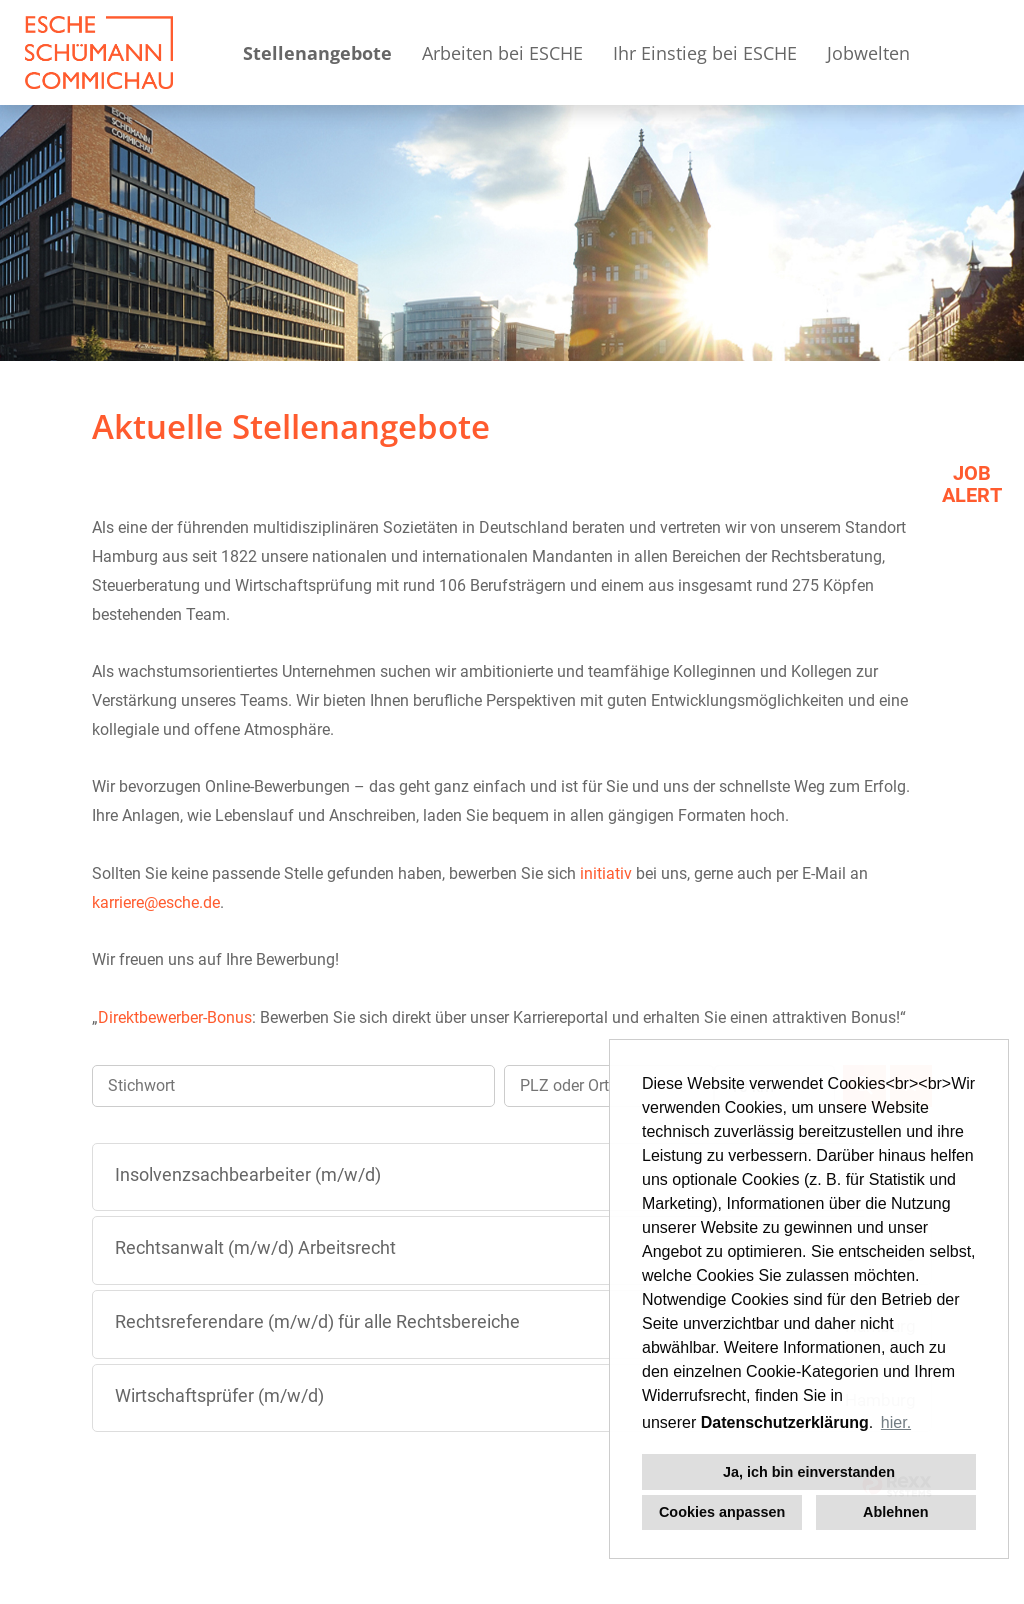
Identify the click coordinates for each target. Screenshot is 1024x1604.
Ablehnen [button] (896, 1512)
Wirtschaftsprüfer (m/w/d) (219, 1395)
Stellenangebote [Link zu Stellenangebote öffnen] (317, 53)
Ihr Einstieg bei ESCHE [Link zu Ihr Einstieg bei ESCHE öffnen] (705, 53)
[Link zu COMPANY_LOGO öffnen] (99, 52)
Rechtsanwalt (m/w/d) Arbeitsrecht (255, 1247)
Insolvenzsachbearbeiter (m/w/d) (248, 1174)
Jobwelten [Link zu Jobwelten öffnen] (868, 53)
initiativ (606, 873)
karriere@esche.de (156, 902)
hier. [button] (896, 1422)
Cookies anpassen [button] (722, 1512)
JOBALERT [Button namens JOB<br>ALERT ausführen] (972, 484)
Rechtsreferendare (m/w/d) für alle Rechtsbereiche (317, 1321)
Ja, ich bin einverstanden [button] (809, 1472)
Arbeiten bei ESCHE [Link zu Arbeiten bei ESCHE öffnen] (502, 53)
